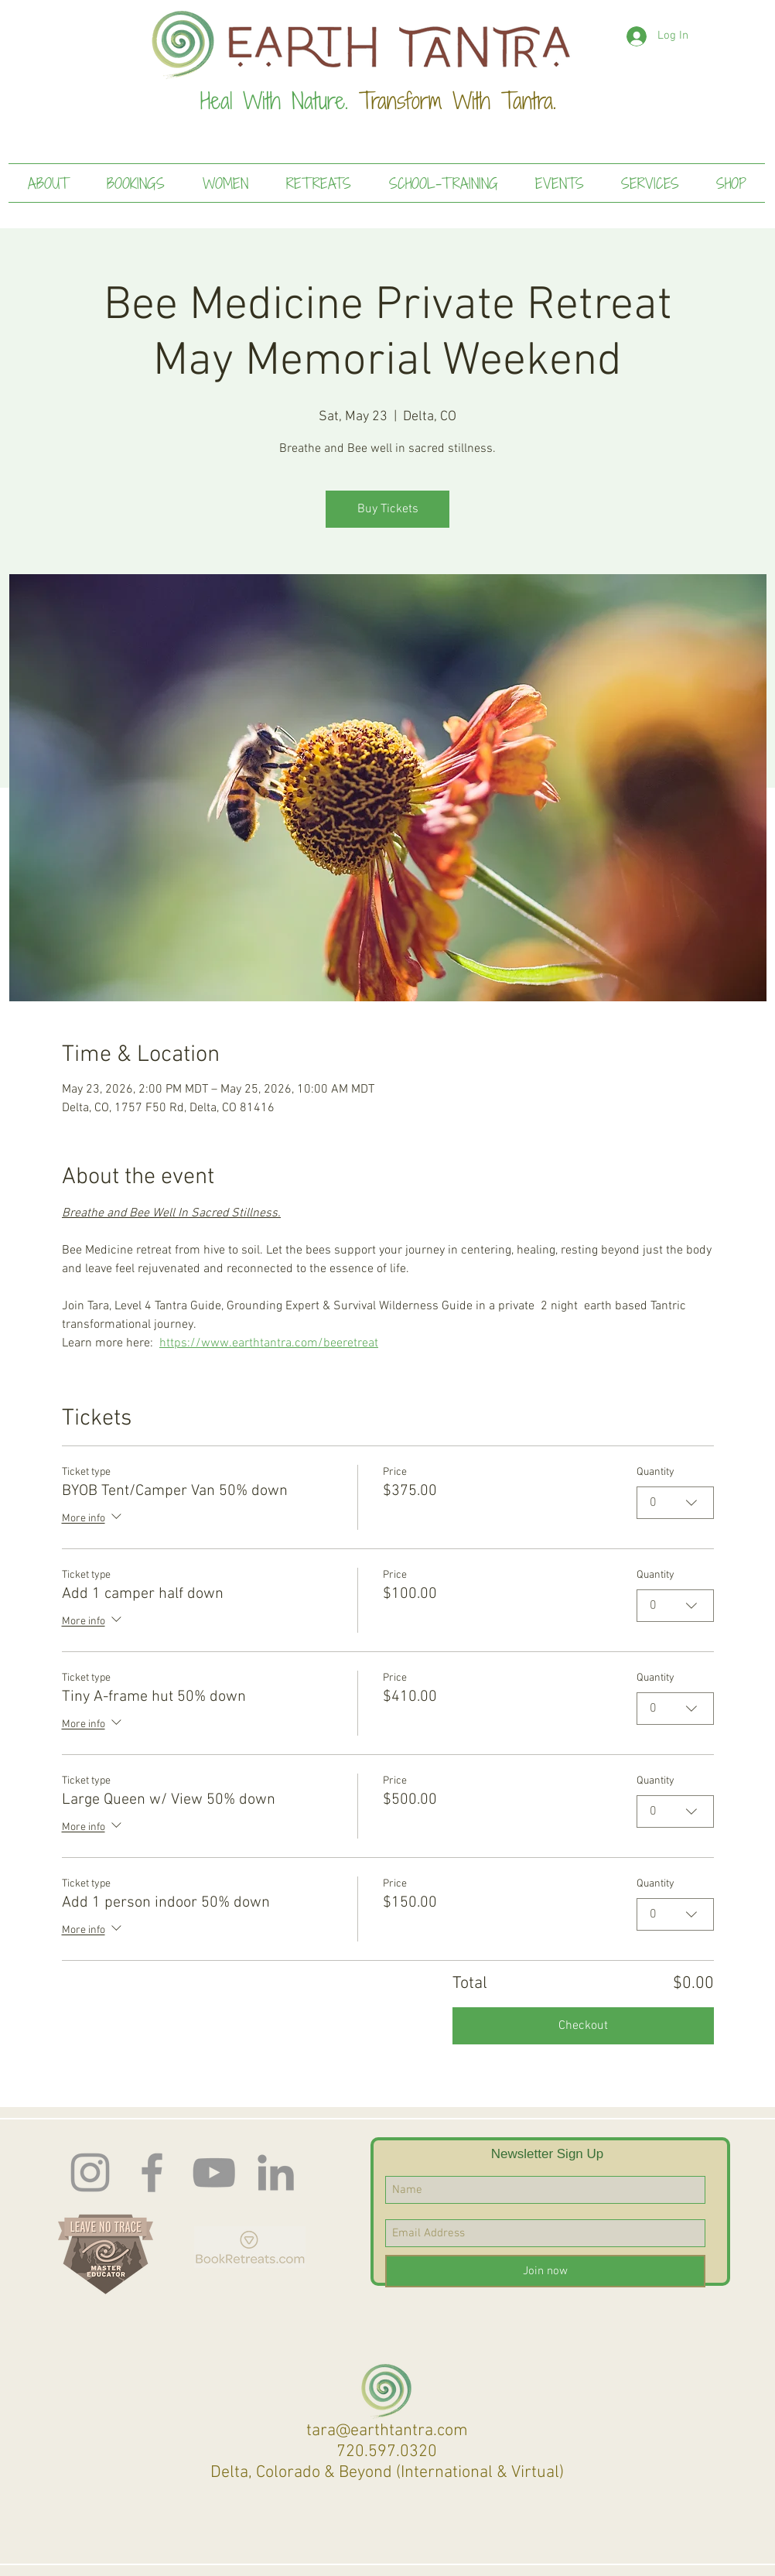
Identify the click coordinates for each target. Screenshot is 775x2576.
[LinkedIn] (276, 2172)
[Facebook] (152, 2172)
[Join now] (545, 2271)
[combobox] (675, 1502)
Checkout (583, 2026)
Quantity (655, 1472)
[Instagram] (90, 2172)
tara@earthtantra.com (387, 2430)
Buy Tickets (387, 509)
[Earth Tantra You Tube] (214, 2172)
